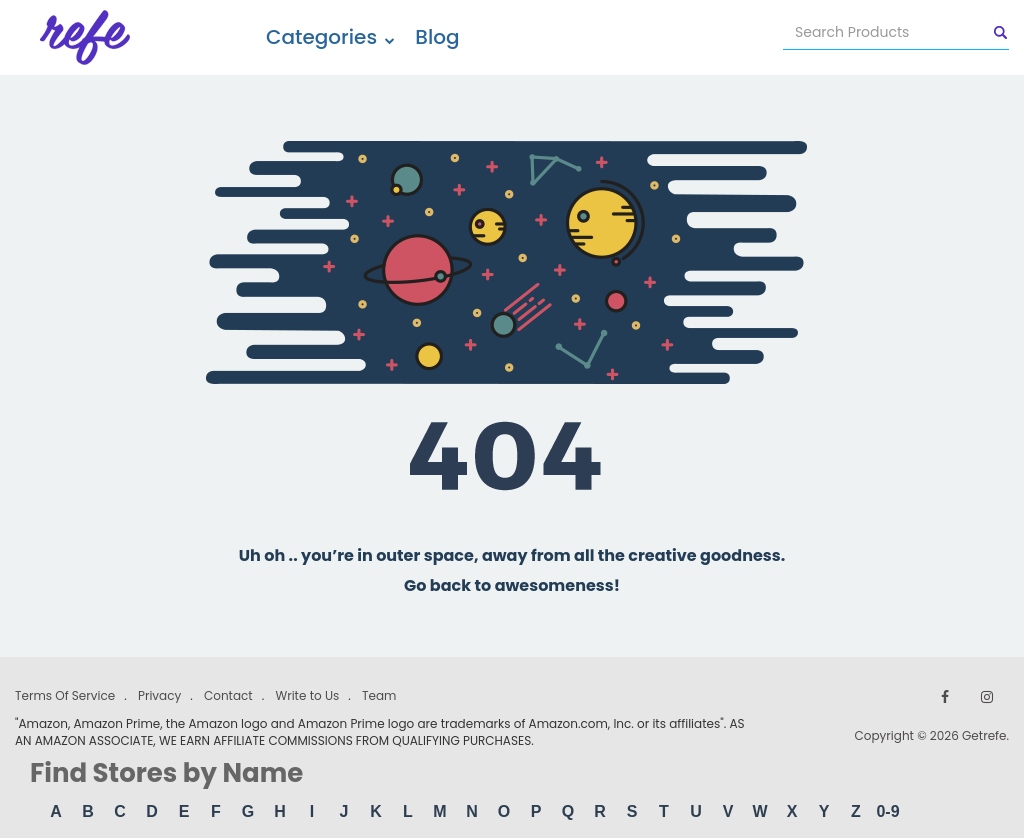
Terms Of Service (65, 695)
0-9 (887, 811)
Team (379, 695)
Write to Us (307, 695)
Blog (437, 37)
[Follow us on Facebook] (945, 697)
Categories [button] (330, 37)
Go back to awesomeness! (512, 585)
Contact (228, 695)
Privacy (159, 695)
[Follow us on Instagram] (987, 697)
